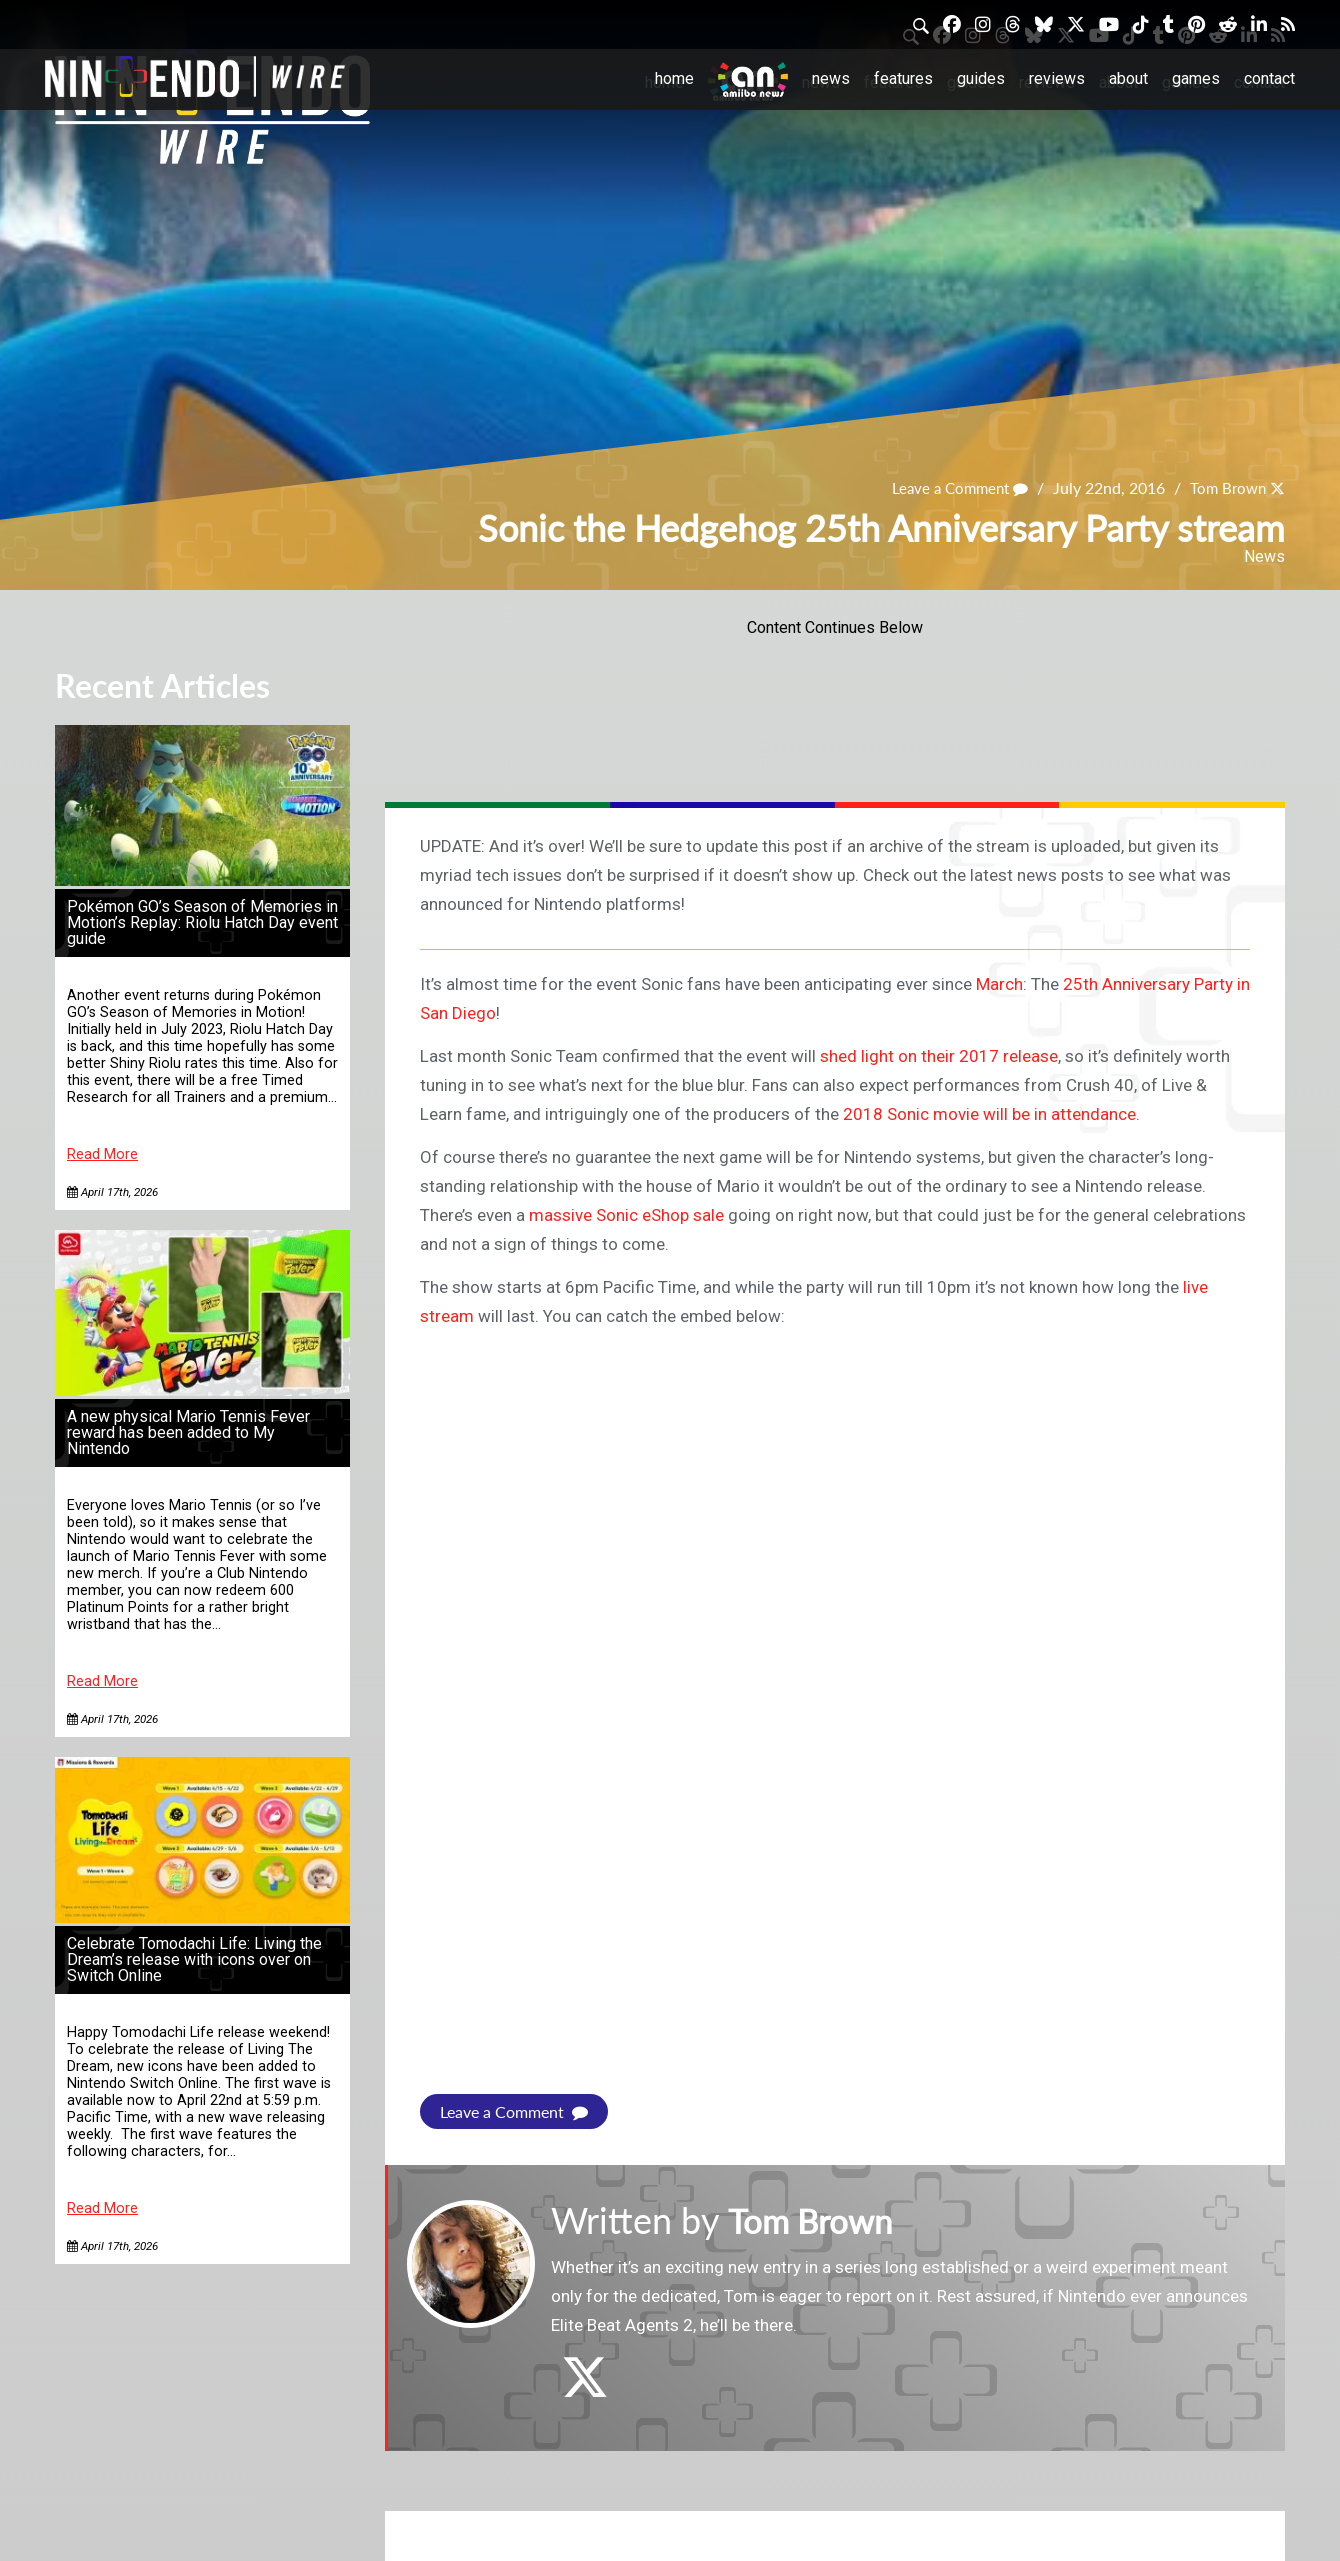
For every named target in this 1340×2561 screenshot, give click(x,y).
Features (903, 78)
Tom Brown (1225, 488)
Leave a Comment (951, 488)
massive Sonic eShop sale (626, 1215)
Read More (102, 1154)
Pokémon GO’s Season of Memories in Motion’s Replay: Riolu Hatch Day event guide (202, 922)
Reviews (1057, 78)
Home (674, 78)
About (1128, 78)
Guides (981, 78)
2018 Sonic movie (911, 1114)
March (999, 984)
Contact (1269, 78)
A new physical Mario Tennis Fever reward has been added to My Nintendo (188, 1432)
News (831, 78)
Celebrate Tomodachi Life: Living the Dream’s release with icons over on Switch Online (194, 1959)
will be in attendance (1059, 1114)
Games (1196, 78)
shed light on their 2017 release (939, 1056)
